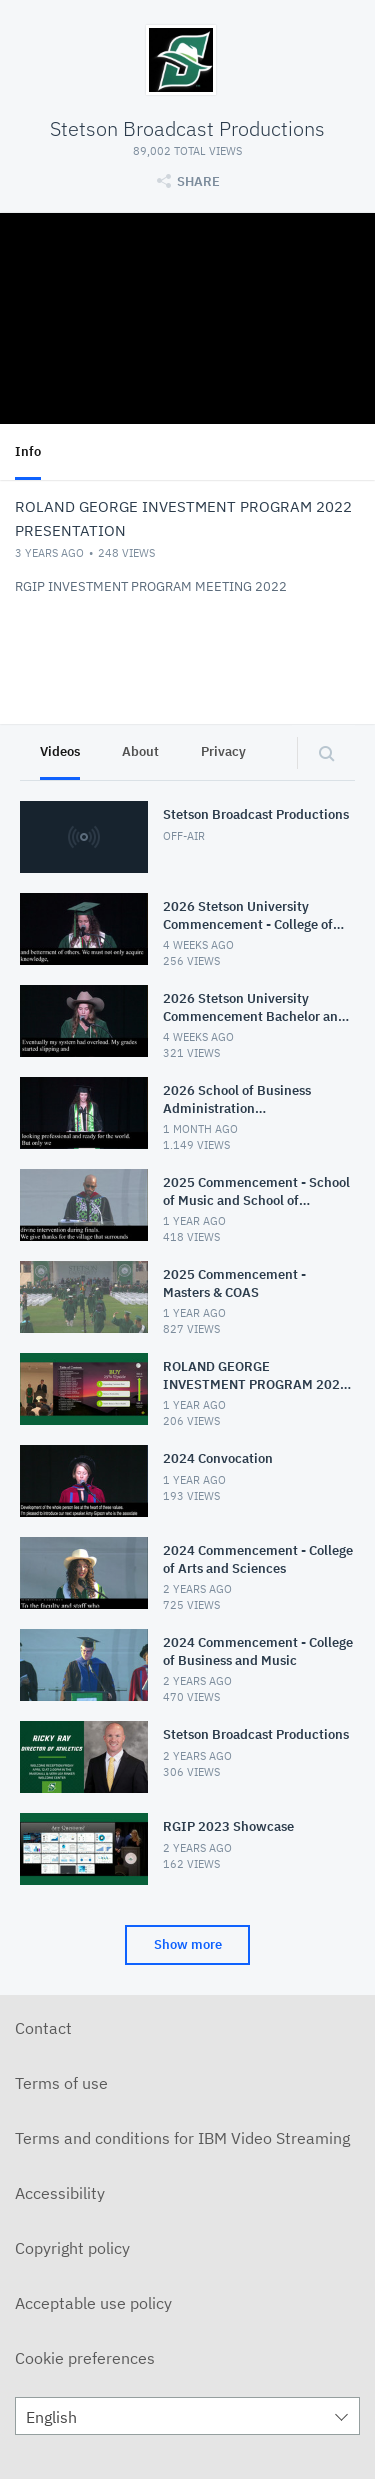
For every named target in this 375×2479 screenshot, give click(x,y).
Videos (60, 751)
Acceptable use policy (93, 2303)
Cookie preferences (85, 2358)
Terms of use (61, 2083)
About (140, 751)
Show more (188, 1944)
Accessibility (60, 2193)
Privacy (223, 751)
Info (28, 451)
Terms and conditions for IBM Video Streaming (182, 2138)
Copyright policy (72, 2248)
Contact (43, 2028)
